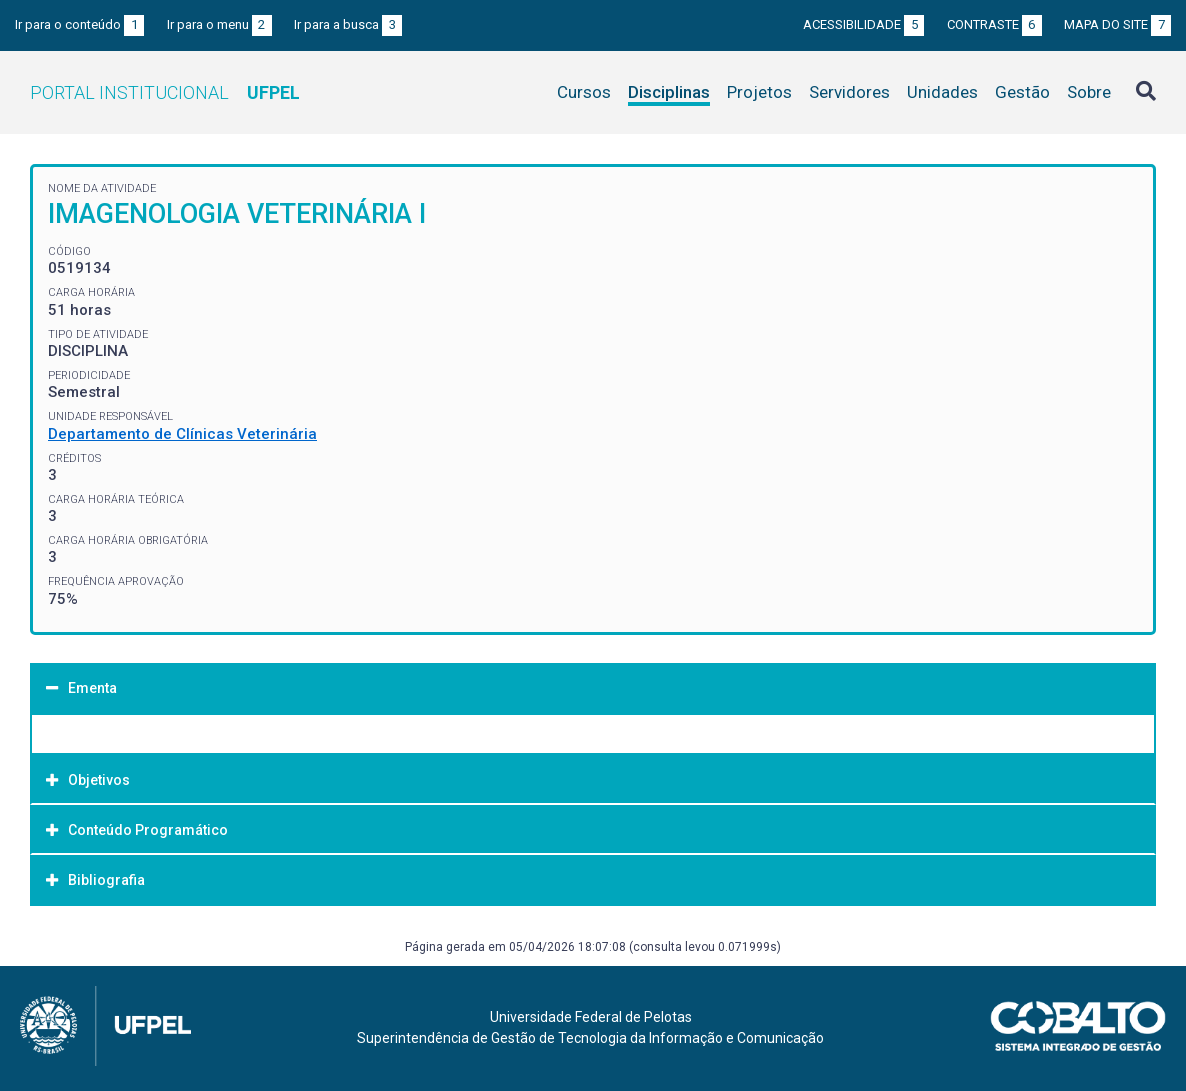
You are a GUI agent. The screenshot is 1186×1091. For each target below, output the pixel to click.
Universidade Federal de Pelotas (591, 1017)
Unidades (942, 92)
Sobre (1089, 92)
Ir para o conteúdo (79, 24)
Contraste (994, 24)
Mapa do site (1117, 24)
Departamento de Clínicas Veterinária (182, 434)
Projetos (759, 92)
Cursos (584, 92)
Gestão (1022, 92)
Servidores (849, 92)
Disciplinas (669, 92)
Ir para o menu (219, 24)
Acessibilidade (863, 24)
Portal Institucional (165, 92)
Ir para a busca (348, 24)
